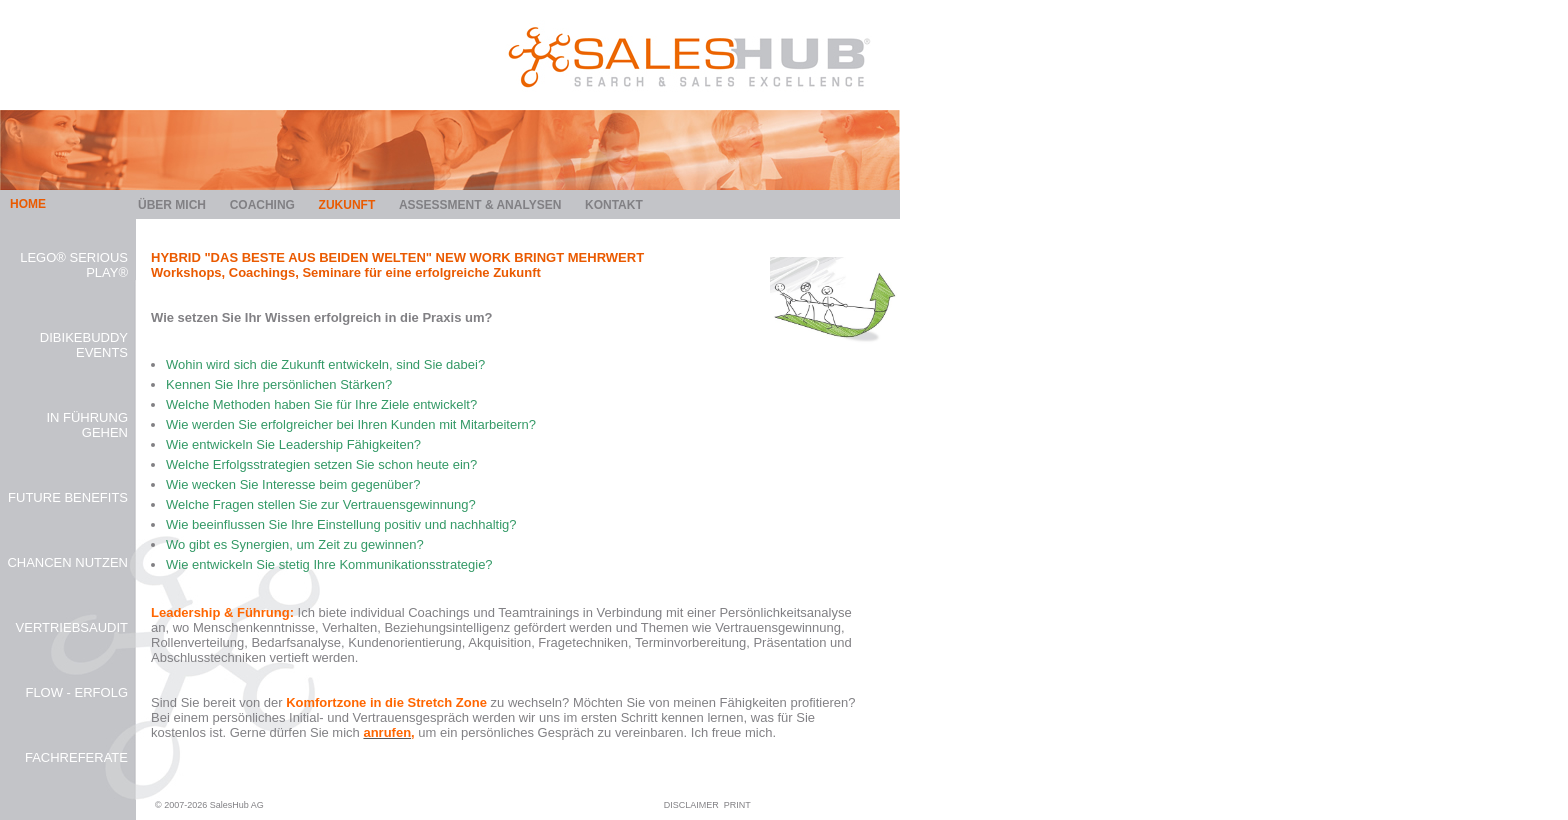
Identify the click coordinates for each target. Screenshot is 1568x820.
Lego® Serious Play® (74, 265)
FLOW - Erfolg (76, 692)
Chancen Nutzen (67, 562)
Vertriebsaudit (72, 627)
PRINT (737, 805)
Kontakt (614, 205)
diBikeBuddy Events (84, 345)
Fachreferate (76, 757)
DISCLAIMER (691, 805)
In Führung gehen (87, 425)
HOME (28, 204)
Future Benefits (68, 497)
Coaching (262, 205)
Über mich (172, 205)
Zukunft (347, 205)
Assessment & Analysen (480, 205)
